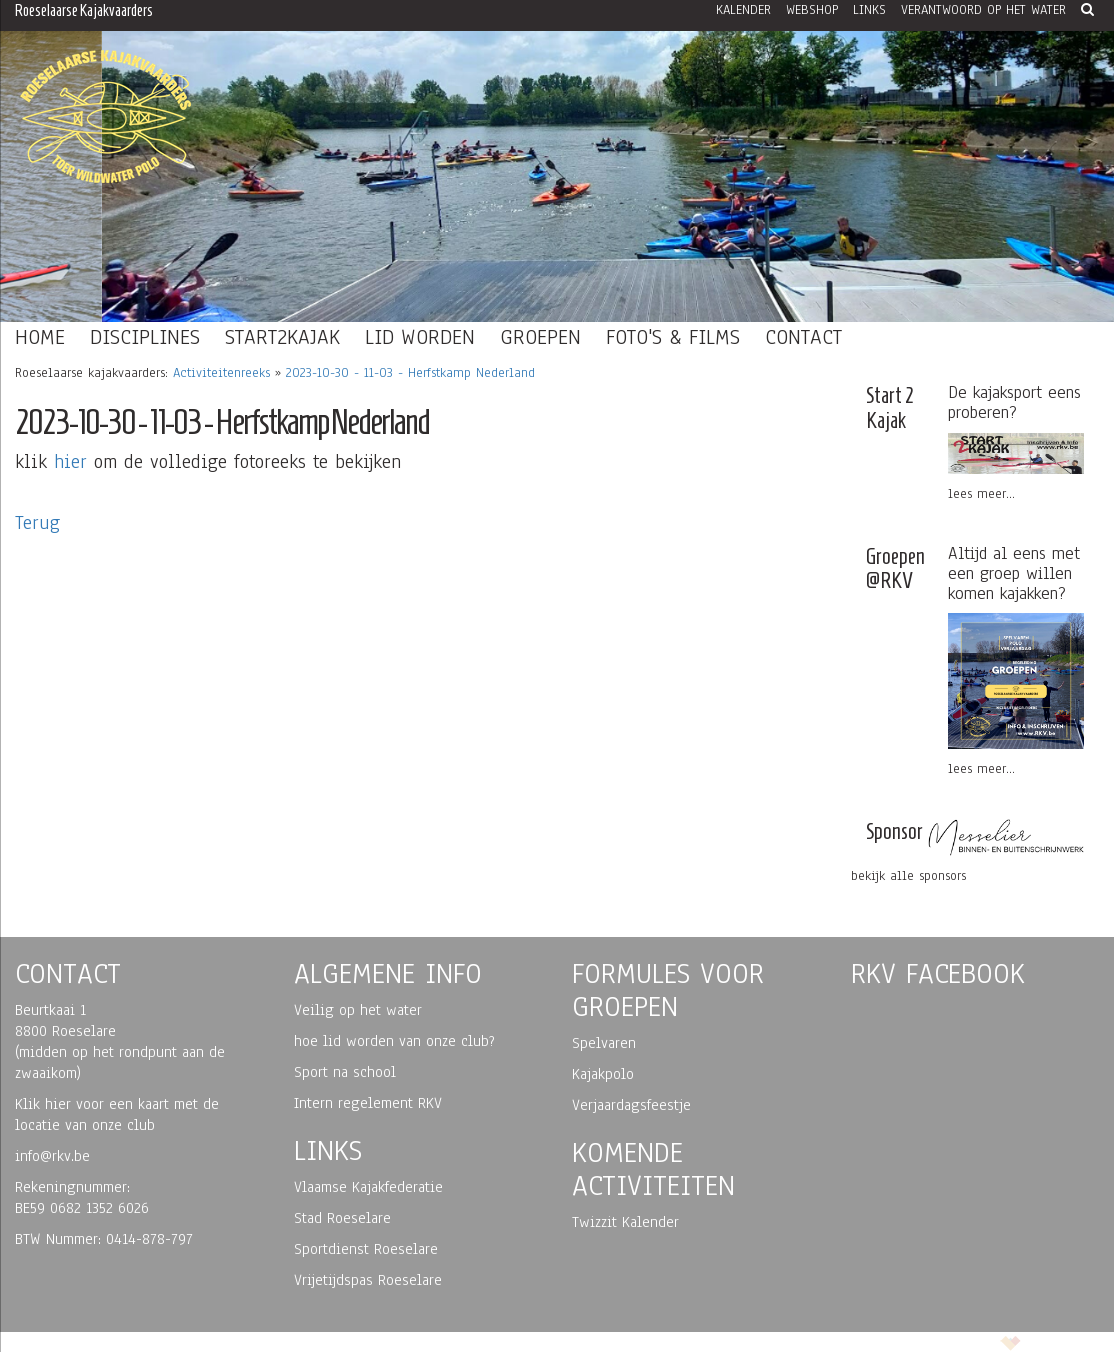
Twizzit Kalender (625, 1222)
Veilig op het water (358, 1010)
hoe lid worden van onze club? (394, 1041)
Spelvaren (604, 1043)
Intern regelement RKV (368, 1103)
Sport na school (345, 1072)
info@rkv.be (52, 1156)
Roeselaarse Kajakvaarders (84, 10)
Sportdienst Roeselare (366, 1249)
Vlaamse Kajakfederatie (368, 1187)
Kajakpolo (603, 1074)
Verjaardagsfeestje (631, 1105)
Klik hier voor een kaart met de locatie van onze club (117, 1114)
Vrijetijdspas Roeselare (368, 1280)
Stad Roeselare (342, 1218)
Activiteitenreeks (221, 373)
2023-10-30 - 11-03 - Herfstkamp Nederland (410, 373)
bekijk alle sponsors (908, 876)
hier (70, 462)
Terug (37, 523)
